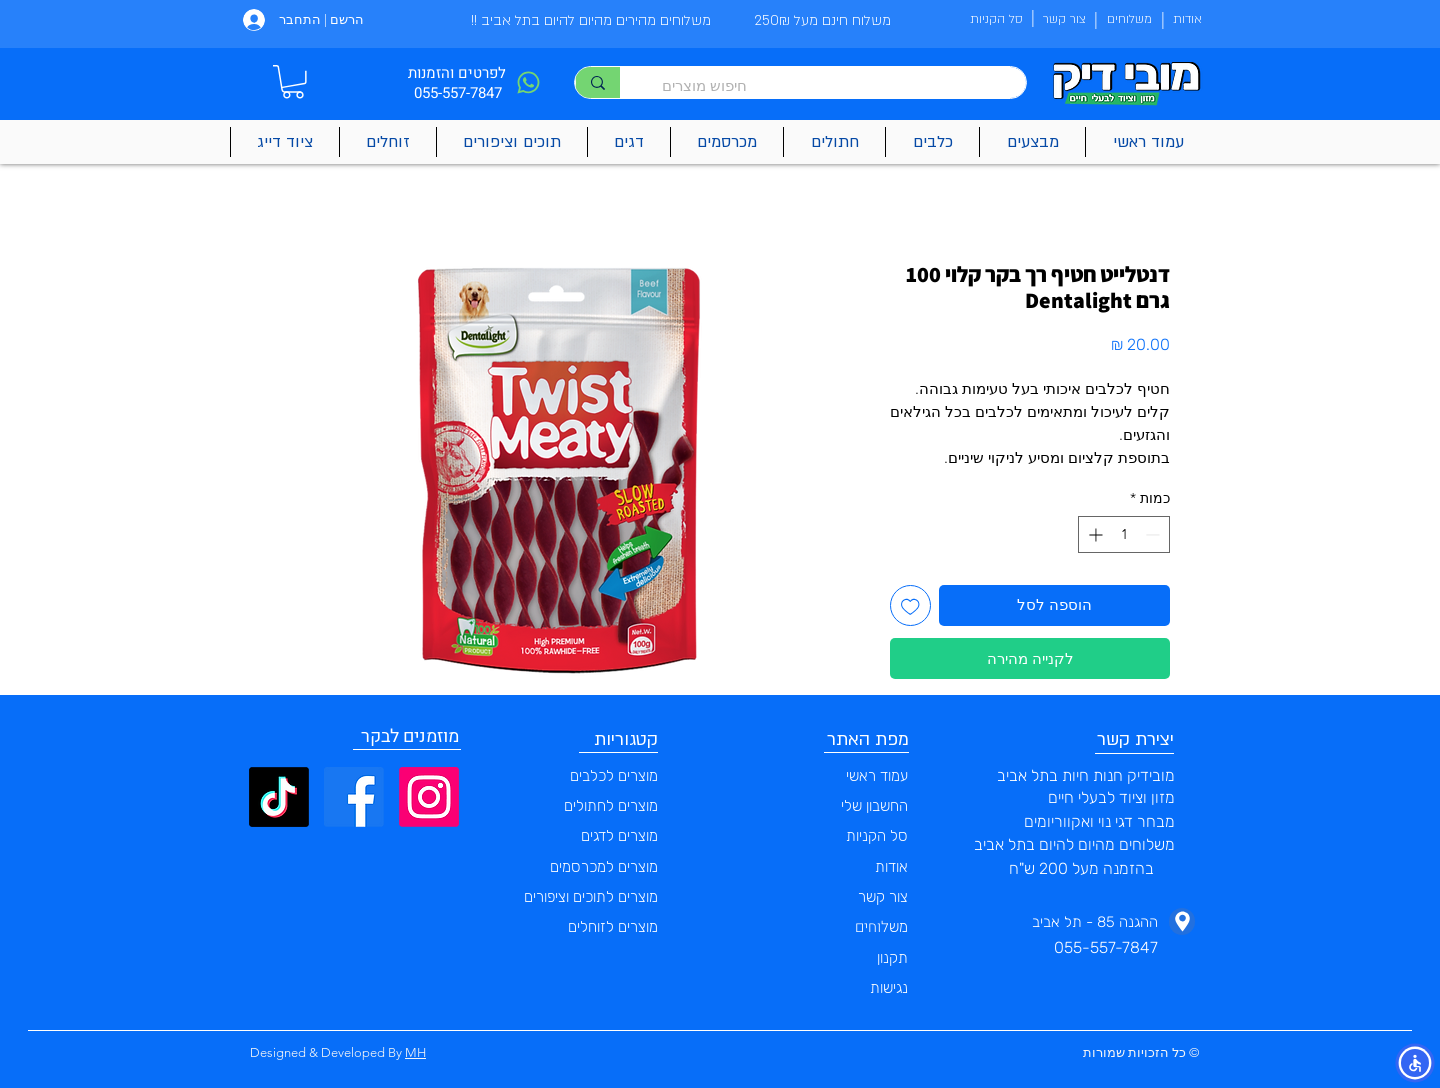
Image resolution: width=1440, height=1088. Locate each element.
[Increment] (1093, 534)
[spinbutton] (1124, 534)
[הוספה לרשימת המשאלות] (910, 605)
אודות (891, 867)
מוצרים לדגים (619, 836)
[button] (293, 82)
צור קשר (883, 897)
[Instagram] (429, 797)
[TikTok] (279, 797)
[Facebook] (354, 797)
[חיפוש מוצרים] (833, 85)
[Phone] (528, 82)
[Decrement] (1154, 534)
